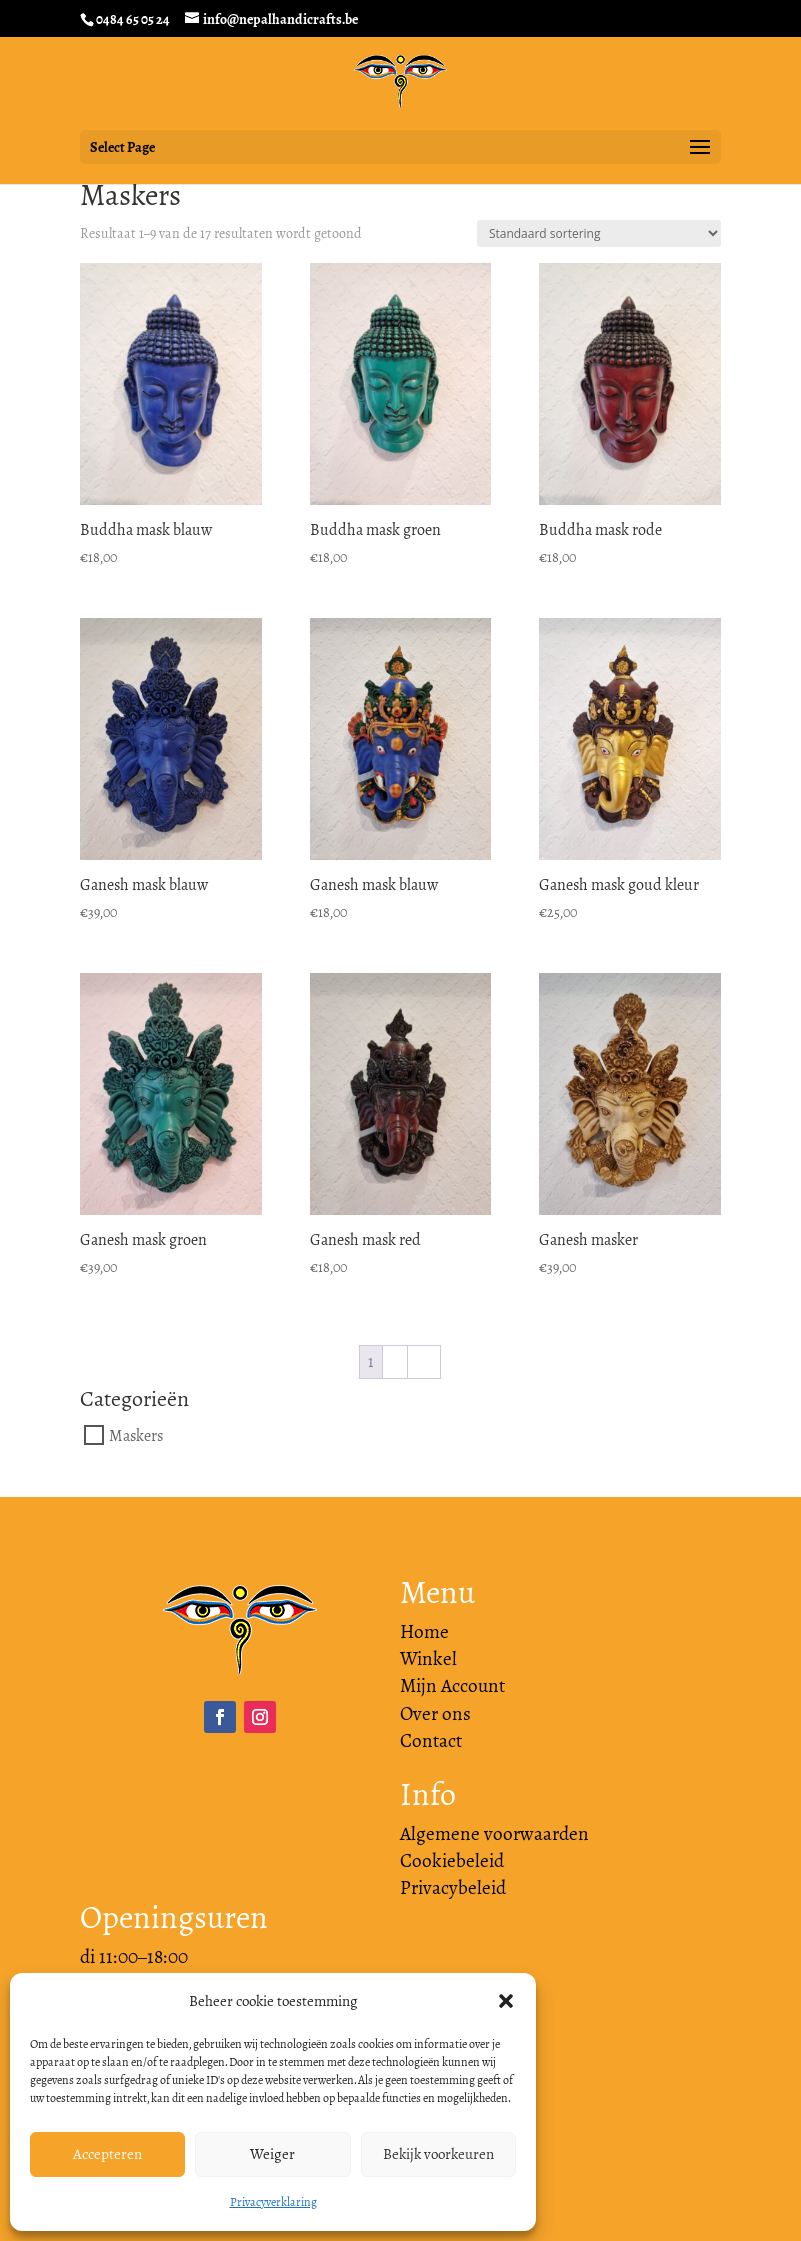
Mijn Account (452, 1686)
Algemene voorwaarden (494, 1834)
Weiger (272, 2154)
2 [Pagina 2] (395, 1361)
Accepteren (107, 2154)
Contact (431, 1741)
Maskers (136, 1435)
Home (424, 1632)
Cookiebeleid (452, 1861)
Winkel (428, 1659)
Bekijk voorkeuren (438, 2154)
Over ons (435, 1714)
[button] (506, 2001)
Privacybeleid (453, 1888)
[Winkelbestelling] (599, 233)
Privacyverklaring (273, 2202)
